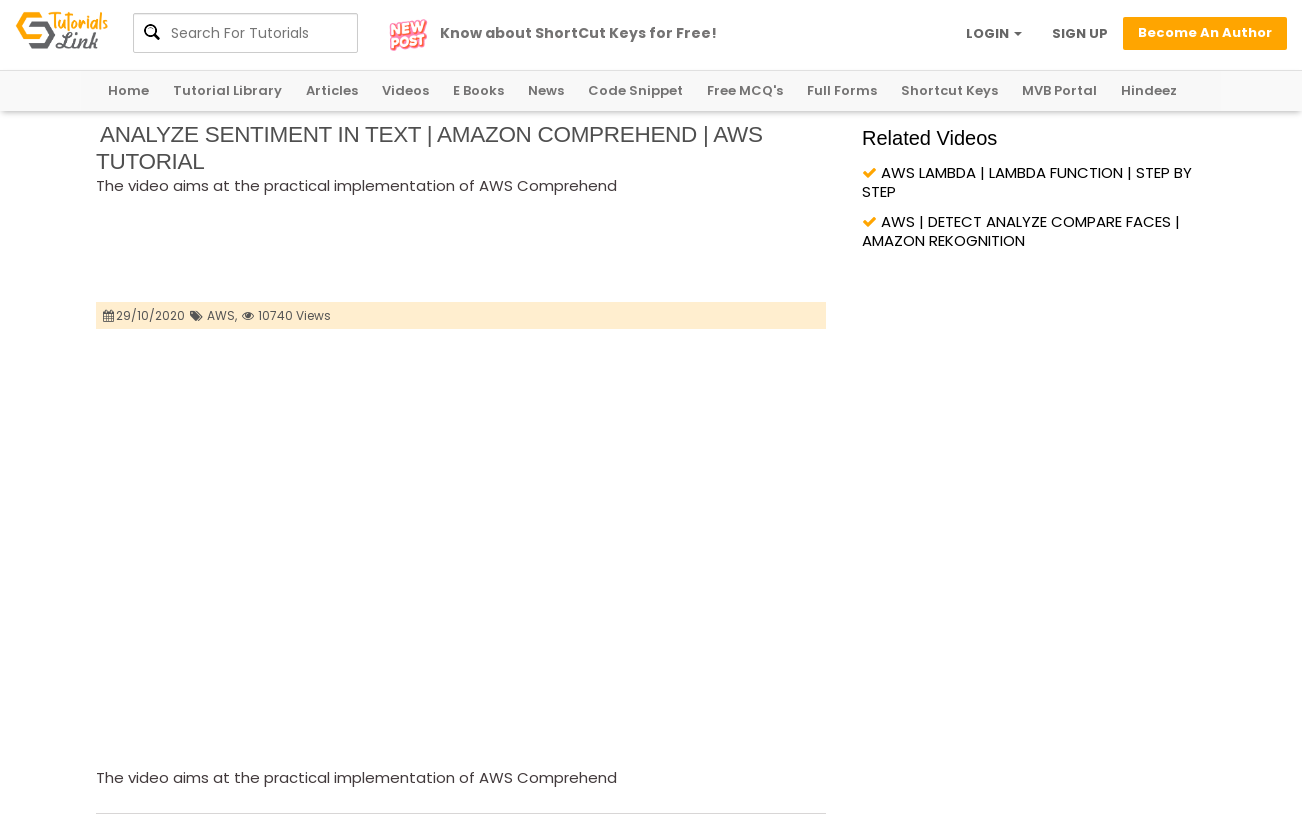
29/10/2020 (144, 315)
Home (128, 90)
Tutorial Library (227, 90)
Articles (332, 90)
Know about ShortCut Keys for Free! (578, 33)
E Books (478, 90)
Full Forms (842, 90)
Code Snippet (635, 90)
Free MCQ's (745, 90)
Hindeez (1149, 90)
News (546, 90)
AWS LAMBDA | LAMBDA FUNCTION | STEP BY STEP (1027, 182)
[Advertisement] (460, 251)
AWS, (222, 315)
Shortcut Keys (949, 90)
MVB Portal (1059, 90)
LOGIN (994, 33)
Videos (405, 90)
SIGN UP (1080, 33)
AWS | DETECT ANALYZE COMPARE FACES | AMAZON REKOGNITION (1021, 231)
